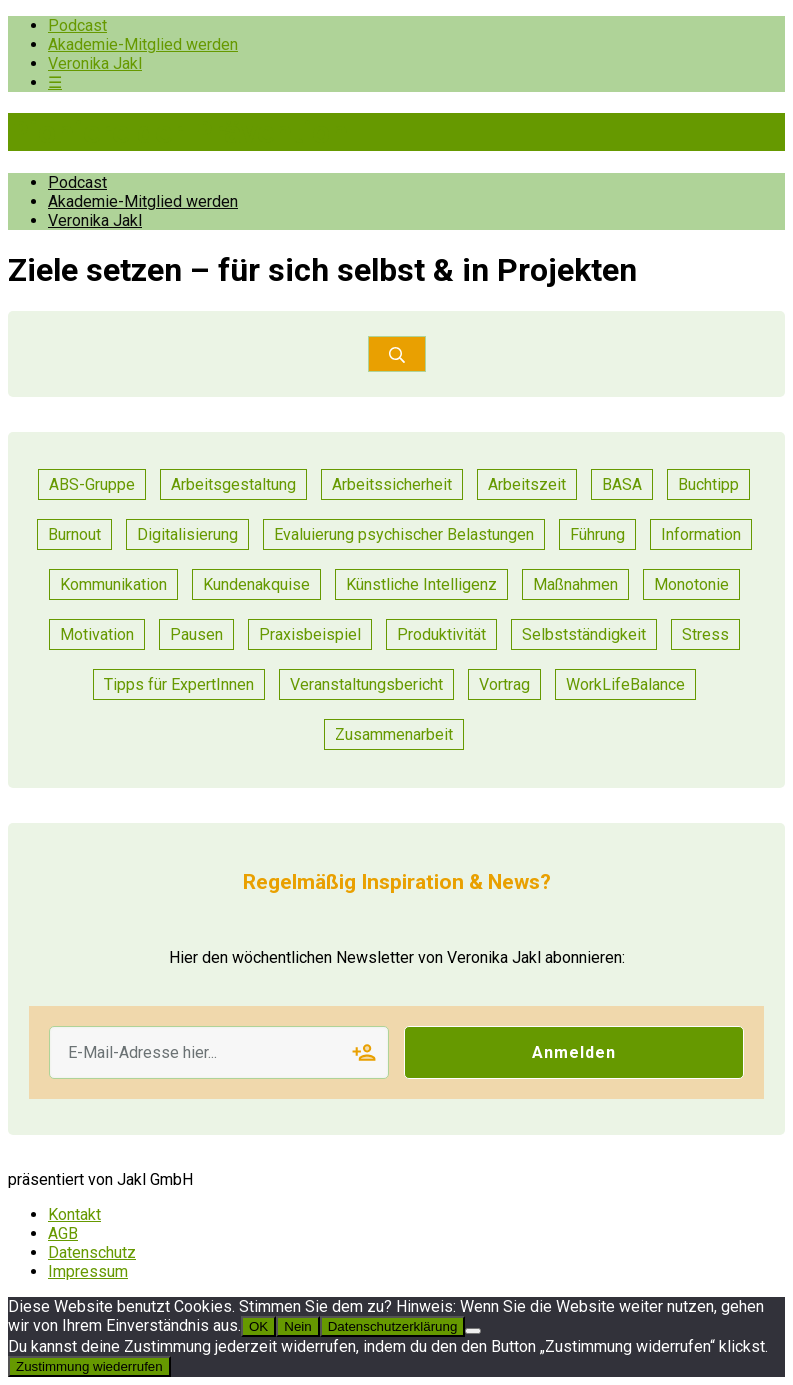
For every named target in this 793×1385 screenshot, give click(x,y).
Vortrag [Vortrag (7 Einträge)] (504, 684)
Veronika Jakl (95, 63)
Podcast (77, 25)
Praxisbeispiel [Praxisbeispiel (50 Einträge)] (310, 634)
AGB (63, 1233)
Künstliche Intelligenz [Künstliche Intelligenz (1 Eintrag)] (421, 584)
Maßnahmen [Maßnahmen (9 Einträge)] (575, 584)
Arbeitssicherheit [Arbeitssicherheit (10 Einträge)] (392, 484)
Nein (297, 1326)
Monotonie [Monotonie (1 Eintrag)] (691, 584)
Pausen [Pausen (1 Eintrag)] (196, 634)
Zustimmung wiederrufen (89, 1366)
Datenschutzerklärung (393, 1326)
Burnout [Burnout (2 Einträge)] (74, 534)
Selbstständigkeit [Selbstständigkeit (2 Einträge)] (584, 634)
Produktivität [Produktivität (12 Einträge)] (441, 634)
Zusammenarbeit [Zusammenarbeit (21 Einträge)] (394, 734)
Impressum (88, 1271)
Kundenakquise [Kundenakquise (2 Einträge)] (256, 584)
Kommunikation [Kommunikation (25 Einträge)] (113, 584)
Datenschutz (92, 1252)
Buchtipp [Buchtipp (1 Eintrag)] (708, 484)
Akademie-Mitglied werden (143, 44)
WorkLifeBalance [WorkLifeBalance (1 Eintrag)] (625, 684)
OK (258, 1326)
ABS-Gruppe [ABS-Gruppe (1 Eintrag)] (92, 484)
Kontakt (74, 1214)
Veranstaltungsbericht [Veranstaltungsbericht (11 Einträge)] (366, 684)
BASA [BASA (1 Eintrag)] (622, 484)
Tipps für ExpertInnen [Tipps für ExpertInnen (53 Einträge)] (179, 684)
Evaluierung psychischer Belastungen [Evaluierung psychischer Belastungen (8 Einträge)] (404, 534)
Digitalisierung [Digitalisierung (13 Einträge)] (187, 534)
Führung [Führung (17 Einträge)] (597, 534)
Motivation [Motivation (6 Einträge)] (97, 634)
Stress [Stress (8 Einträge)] (705, 634)
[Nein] (473, 1331)
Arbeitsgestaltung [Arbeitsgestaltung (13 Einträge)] (233, 484)
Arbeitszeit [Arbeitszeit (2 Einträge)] (527, 484)
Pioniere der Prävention (178, 132)
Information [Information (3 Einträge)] (701, 534)
